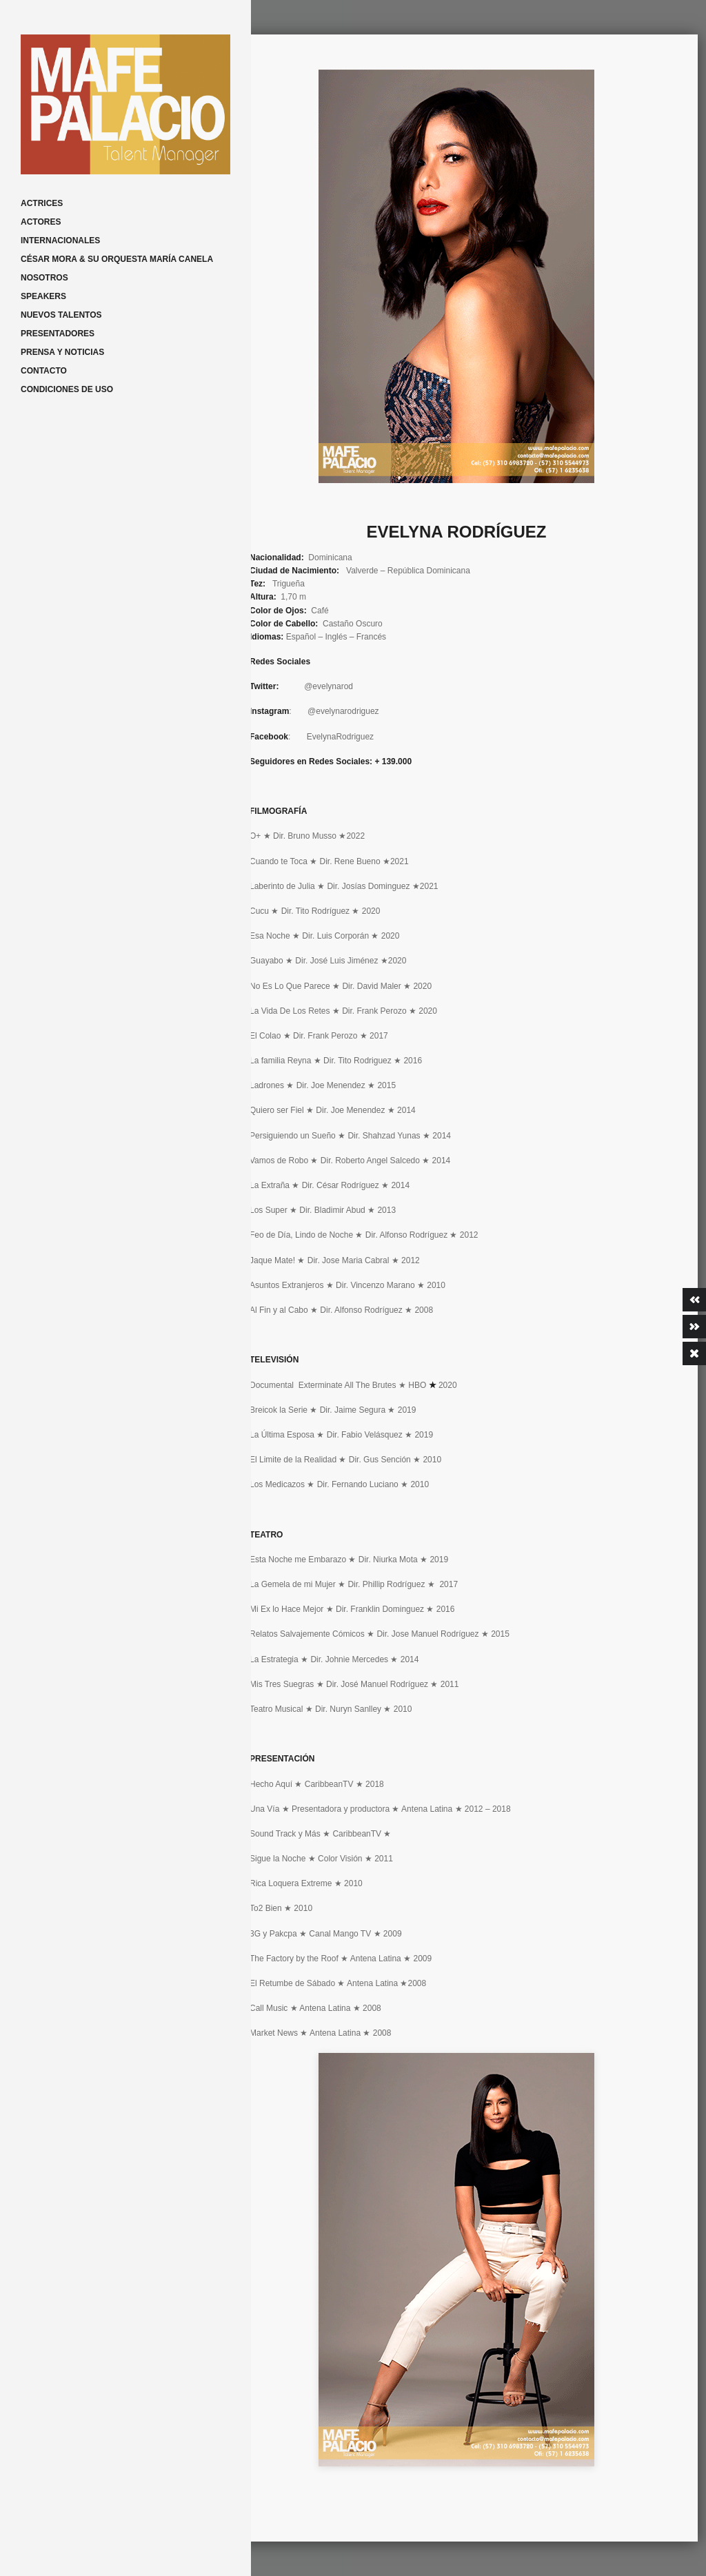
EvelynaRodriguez (340, 737)
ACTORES (41, 222)
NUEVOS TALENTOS (61, 315)
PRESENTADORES (57, 333)
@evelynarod (328, 686)
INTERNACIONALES (60, 240)
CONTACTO (44, 371)
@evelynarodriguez (343, 711)
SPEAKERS (43, 296)
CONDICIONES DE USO (67, 389)
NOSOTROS (44, 278)
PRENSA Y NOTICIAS (62, 352)
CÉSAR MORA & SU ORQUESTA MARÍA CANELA (117, 259)
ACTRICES (42, 203)
